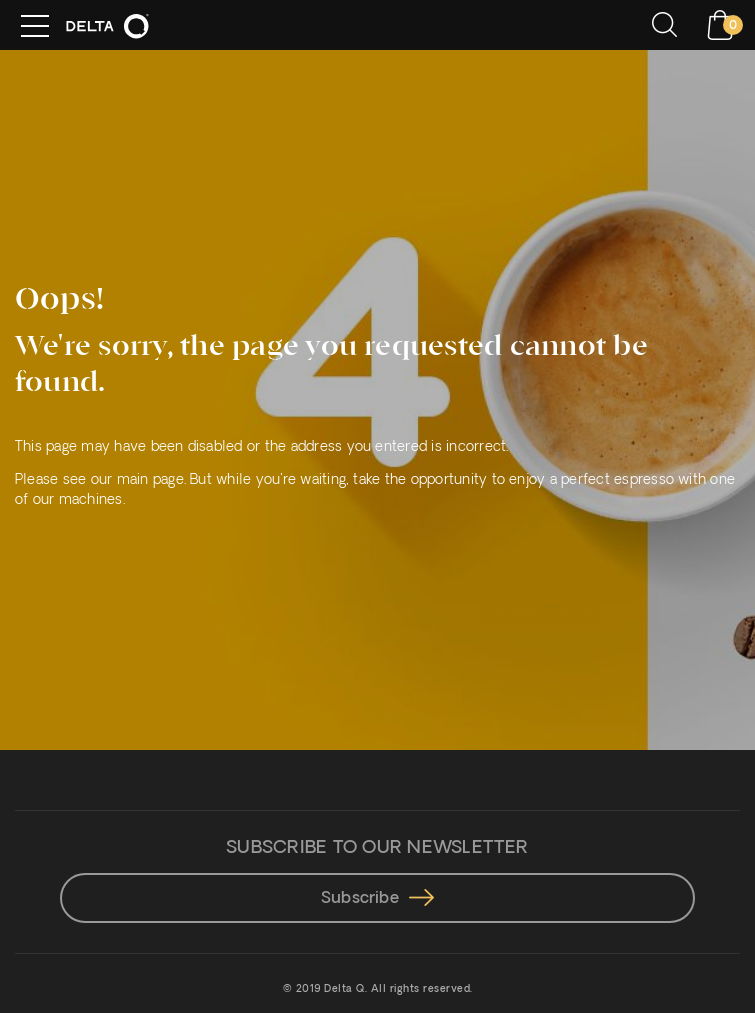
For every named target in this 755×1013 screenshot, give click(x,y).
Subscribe (377, 899)
